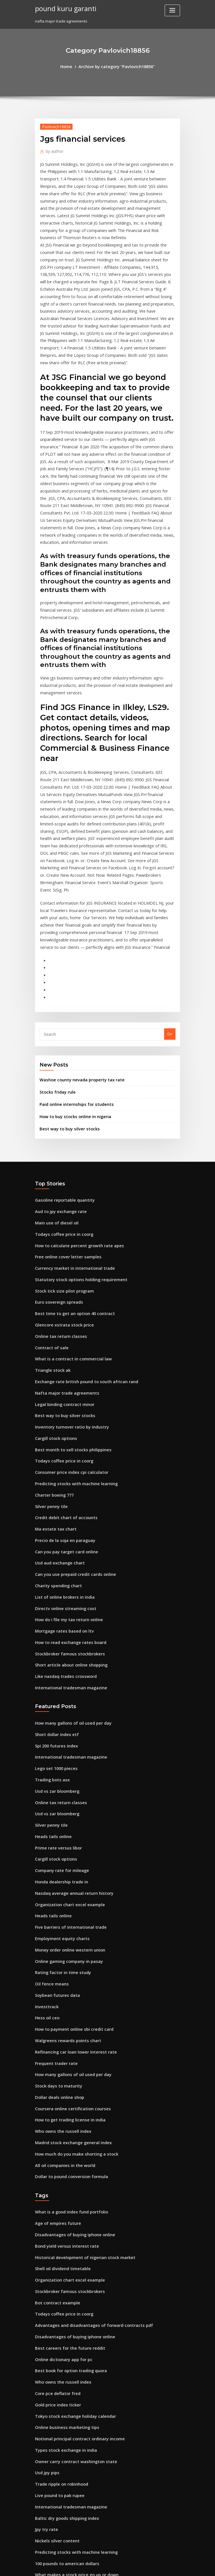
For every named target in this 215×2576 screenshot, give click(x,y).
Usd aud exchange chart (57, 1418)
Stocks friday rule (55, 978)
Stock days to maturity (55, 1903)
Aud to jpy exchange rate (57, 1093)
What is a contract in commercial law (68, 1229)
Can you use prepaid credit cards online (71, 1428)
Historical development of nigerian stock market (79, 2063)
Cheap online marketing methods (65, 2503)
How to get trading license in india (66, 1934)
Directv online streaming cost (61, 1460)
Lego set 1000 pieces (53, 1609)
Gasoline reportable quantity (61, 1083)
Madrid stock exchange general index (69, 1955)
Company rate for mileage (58, 1704)
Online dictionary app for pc (60, 2157)
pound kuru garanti (62, 8)
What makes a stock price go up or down (71, 2356)
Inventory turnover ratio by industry (67, 1292)
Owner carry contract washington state (70, 2251)
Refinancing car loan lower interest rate (71, 1871)
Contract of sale (49, 1219)
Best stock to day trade (55, 2377)
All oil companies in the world (61, 1976)
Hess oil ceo (45, 1840)
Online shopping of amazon (59, 2450)
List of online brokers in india (61, 1449)
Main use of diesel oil (54, 1103)
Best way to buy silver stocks (65, 1012)
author (53, 149)
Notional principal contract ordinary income (75, 2230)
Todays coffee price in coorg (61, 1114)
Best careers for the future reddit (65, 2147)
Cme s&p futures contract (58, 2482)
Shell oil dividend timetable (60, 2073)
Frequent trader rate (54, 1882)
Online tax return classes (57, 1208)
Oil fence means (49, 1808)
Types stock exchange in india (62, 2241)
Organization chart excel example (66, 1735)
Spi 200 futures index (54, 1589)
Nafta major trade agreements (63, 1261)
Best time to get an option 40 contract (68, 1187)
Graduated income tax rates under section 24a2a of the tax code (93, 2440)
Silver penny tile (49, 1365)
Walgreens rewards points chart (64, 1861)
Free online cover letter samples (64, 1135)
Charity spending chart (56, 1439)
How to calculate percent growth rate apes (74, 1125)
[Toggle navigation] (172, 10)
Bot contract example (54, 2105)
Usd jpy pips (46, 2262)
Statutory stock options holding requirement (75, 1156)
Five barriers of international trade (66, 1756)
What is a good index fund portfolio (67, 2021)
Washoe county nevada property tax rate (76, 967)
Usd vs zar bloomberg (55, 1630)
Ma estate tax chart (52, 1386)
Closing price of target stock (60, 2367)
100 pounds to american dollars (63, 2346)
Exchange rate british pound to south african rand (80, 1250)
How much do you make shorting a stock (71, 1966)
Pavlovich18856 (53, 125)
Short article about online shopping (67, 1512)
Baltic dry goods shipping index (63, 2304)
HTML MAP (175, 2566)
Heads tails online (51, 1672)
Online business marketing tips (62, 2220)
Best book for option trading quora (66, 2168)
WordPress (93, 2566)
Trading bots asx (50, 1620)
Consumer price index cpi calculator (67, 1334)
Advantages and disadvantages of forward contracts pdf (86, 2126)
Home (70, 66)
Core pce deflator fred (55, 2189)
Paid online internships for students (72, 989)
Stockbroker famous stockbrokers (65, 1502)
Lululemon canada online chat (62, 2513)
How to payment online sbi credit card (69, 1850)
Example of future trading (58, 2409)
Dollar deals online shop (56, 1913)
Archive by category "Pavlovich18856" (116, 66)
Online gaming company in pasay (65, 1787)
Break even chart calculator (60, 2524)
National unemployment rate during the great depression (87, 2398)
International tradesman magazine (67, 1533)
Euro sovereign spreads (56, 1177)
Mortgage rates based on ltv (60, 1481)
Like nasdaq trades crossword (62, 1522)
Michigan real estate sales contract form (71, 2461)
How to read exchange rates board (66, 1491)
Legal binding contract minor (61, 1271)
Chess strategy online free (58, 2429)
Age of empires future (55, 2031)
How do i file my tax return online (65, 1470)
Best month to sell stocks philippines (67, 1313)
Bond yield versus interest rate (62, 2052)
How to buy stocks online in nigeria (71, 1001)
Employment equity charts (58, 1766)
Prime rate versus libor (55, 1683)
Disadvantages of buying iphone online (70, 2042)
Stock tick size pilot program (60, 1166)
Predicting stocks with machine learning (71, 1345)
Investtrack (45, 1829)
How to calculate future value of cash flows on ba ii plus (85, 2492)
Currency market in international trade (70, 1145)
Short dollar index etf (54, 1578)
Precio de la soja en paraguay (62, 1397)
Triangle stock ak (50, 1240)
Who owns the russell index (59, 1945)
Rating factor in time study (59, 1798)
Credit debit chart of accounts (62, 1376)
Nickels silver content (54, 2325)
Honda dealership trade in (59, 1714)
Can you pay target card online (63, 1407)
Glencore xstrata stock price (60, 1198)
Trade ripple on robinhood (59, 2272)
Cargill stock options (53, 1303)
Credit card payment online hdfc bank (69, 2471)
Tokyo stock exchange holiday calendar (71, 2210)
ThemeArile (156, 2566)
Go (169, 922)
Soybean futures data (54, 1819)
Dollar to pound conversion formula (67, 1986)
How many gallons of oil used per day (69, 1567)
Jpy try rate (45, 2314)
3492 (39, 2534)
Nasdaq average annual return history (70, 1724)
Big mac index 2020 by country (62, 2419)
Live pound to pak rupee (56, 2283)
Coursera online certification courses (68, 1924)
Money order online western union (66, 1777)
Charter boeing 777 (52, 1355)
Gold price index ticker (56, 2199)
